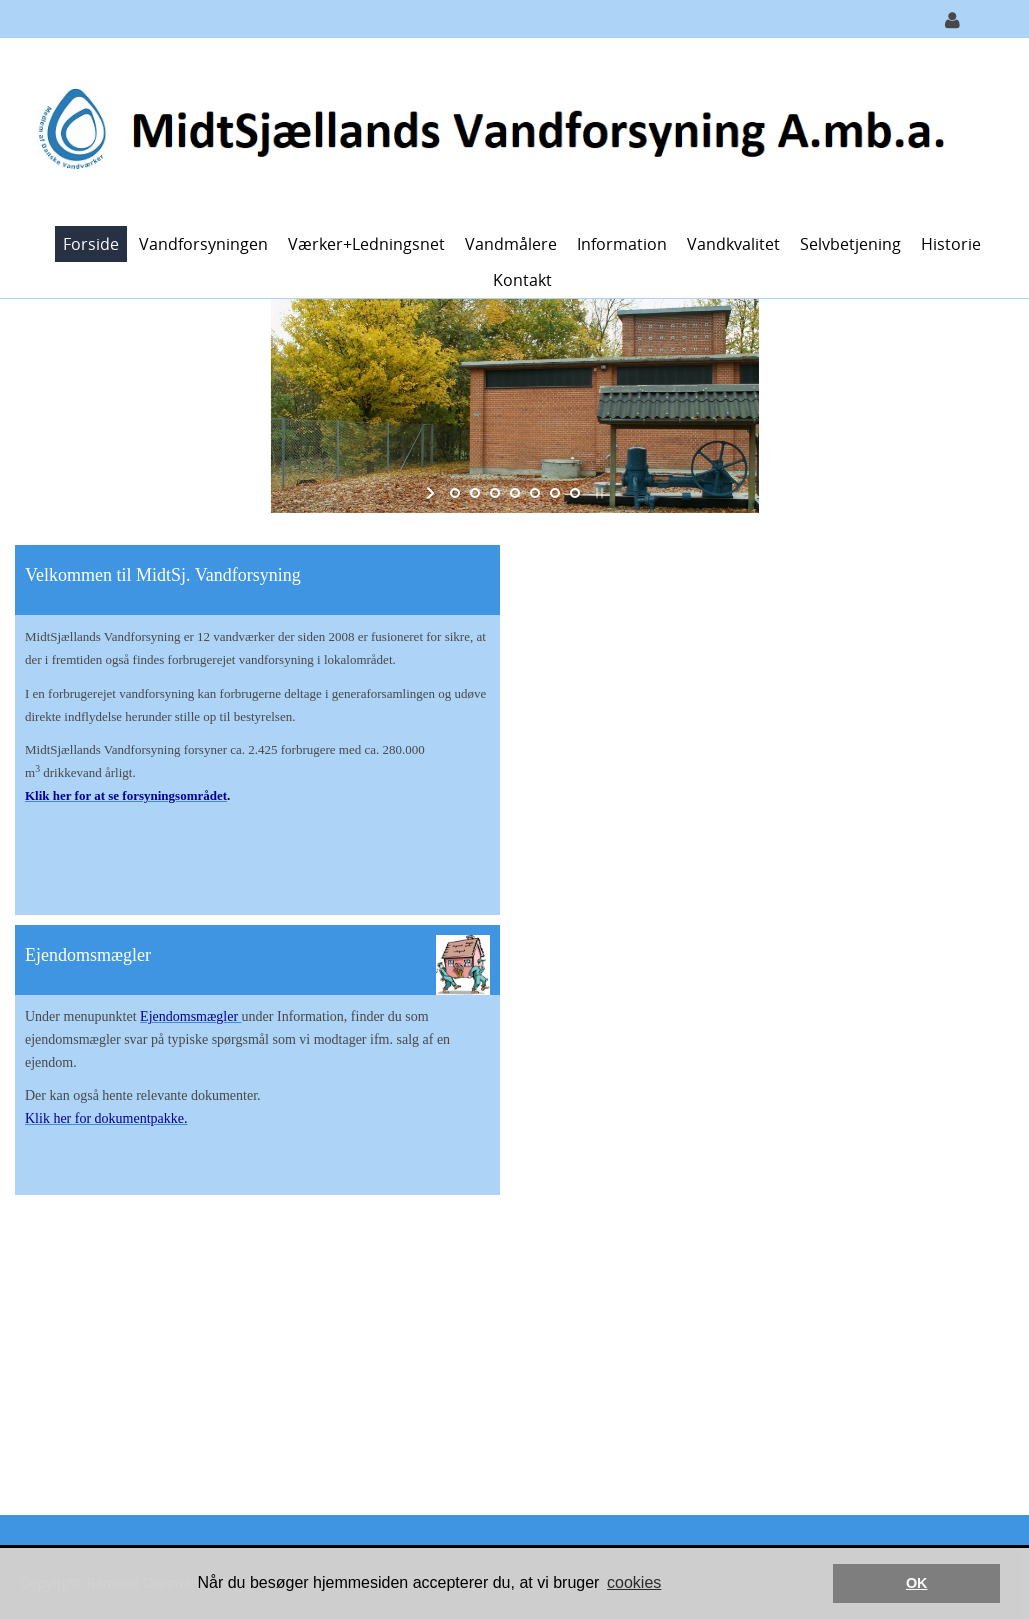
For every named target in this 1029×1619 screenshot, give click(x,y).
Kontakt (522, 280)
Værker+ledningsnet (366, 244)
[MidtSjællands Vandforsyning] (507, 130)
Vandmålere (511, 244)
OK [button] (917, 1583)
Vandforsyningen (203, 244)
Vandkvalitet (733, 244)
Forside (91, 244)
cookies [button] (634, 1582)
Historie (951, 244)
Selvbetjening (850, 244)
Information (622, 244)
